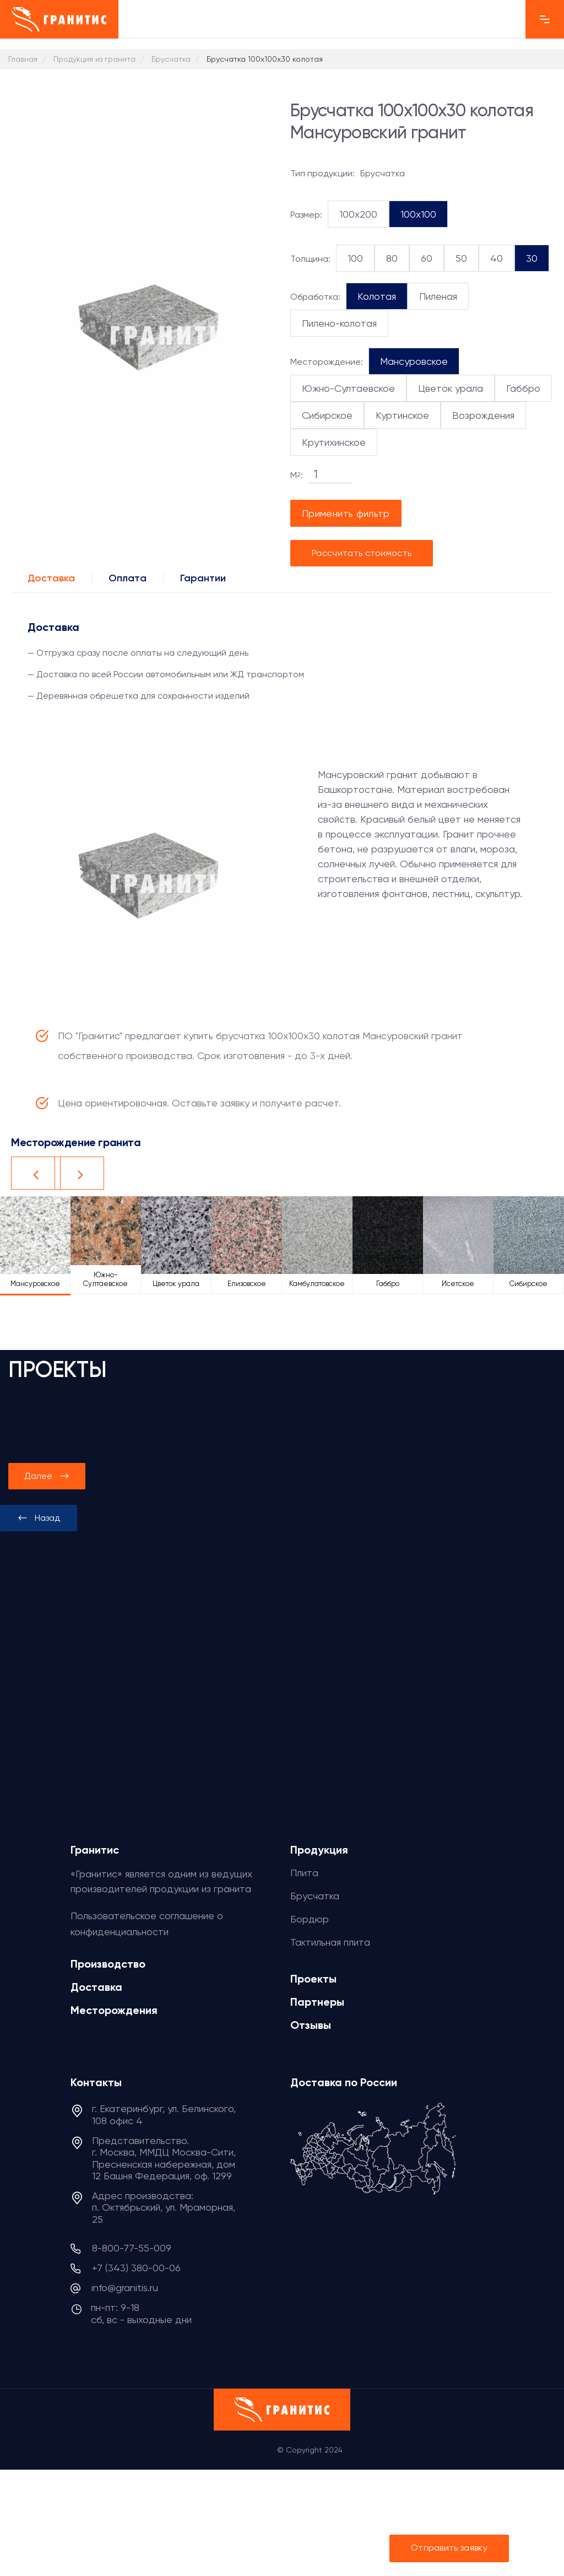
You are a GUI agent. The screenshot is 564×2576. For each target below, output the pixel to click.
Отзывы (310, 2025)
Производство (107, 1963)
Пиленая (438, 296)
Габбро (523, 388)
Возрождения (483, 415)
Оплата (128, 578)
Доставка (51, 578)
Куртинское (402, 415)
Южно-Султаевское (348, 388)
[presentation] (38, 1518)
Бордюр (309, 1919)
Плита (304, 1872)
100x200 (358, 214)
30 (532, 258)
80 (392, 258)
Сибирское (327, 415)
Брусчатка (314, 1896)
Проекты (313, 1978)
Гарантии (203, 578)
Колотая (376, 296)
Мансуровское (414, 361)
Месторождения (114, 2010)
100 (355, 258)
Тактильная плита (330, 1942)
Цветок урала (450, 388)
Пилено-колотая (339, 323)
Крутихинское (334, 442)
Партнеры (317, 2001)
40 (496, 258)
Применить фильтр (346, 513)
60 (426, 258)
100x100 (418, 214)
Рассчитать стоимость (361, 553)
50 (461, 258)
